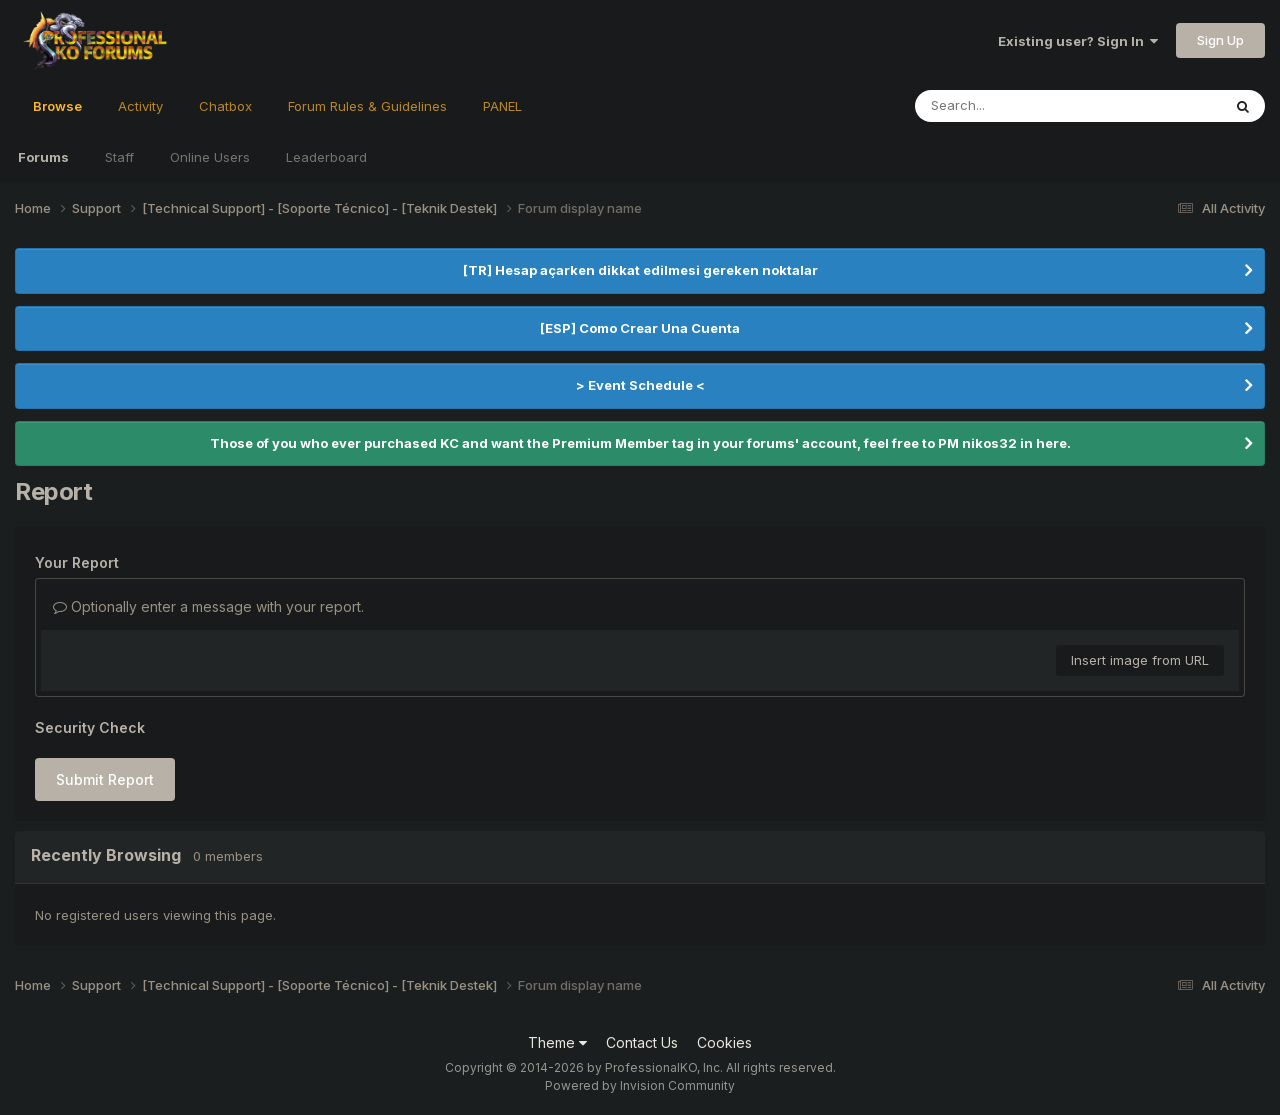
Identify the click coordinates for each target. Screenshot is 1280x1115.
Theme (557, 1042)
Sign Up (1220, 40)
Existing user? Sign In (1078, 41)
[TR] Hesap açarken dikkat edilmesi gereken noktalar (640, 270)
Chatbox (225, 106)
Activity (140, 106)
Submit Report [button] (105, 779)
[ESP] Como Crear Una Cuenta (640, 328)
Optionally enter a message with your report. (208, 606)
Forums (43, 157)
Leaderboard (326, 157)
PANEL (502, 106)
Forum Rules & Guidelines (367, 106)
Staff (119, 157)
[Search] (1013, 106)
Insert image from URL (1140, 660)
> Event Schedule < (640, 385)
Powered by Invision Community (640, 1085)
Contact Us (642, 1042)
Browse (57, 115)
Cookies (724, 1042)
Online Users (210, 157)
